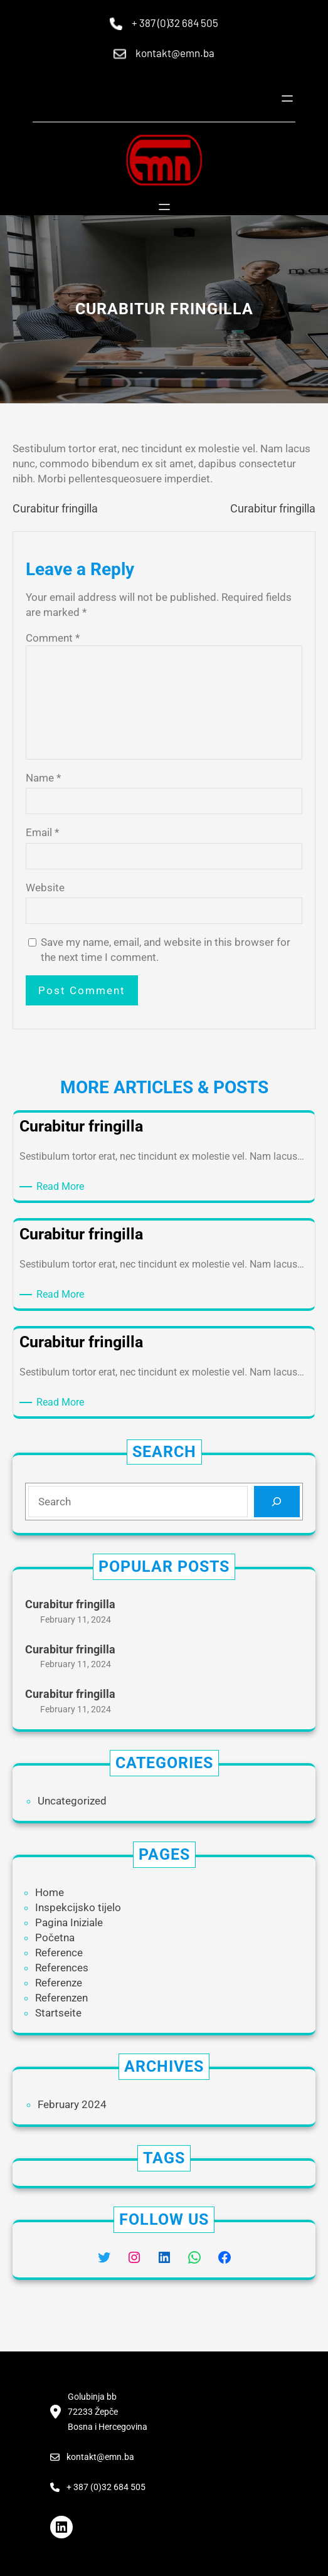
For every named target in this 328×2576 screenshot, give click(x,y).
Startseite (58, 2012)
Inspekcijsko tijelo (78, 1907)
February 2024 (72, 2104)
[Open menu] (287, 98)
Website (45, 887)
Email (42, 832)
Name (43, 777)
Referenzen (61, 1997)
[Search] (277, 1502)
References (61, 1967)
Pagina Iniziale (69, 1922)
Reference (59, 1952)
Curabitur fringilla (55, 508)
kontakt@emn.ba (174, 52)
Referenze (58, 1982)
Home (49, 1892)
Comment (53, 638)
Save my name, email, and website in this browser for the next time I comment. (165, 949)
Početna (55, 1937)
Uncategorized (72, 1800)
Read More (62, 1186)
